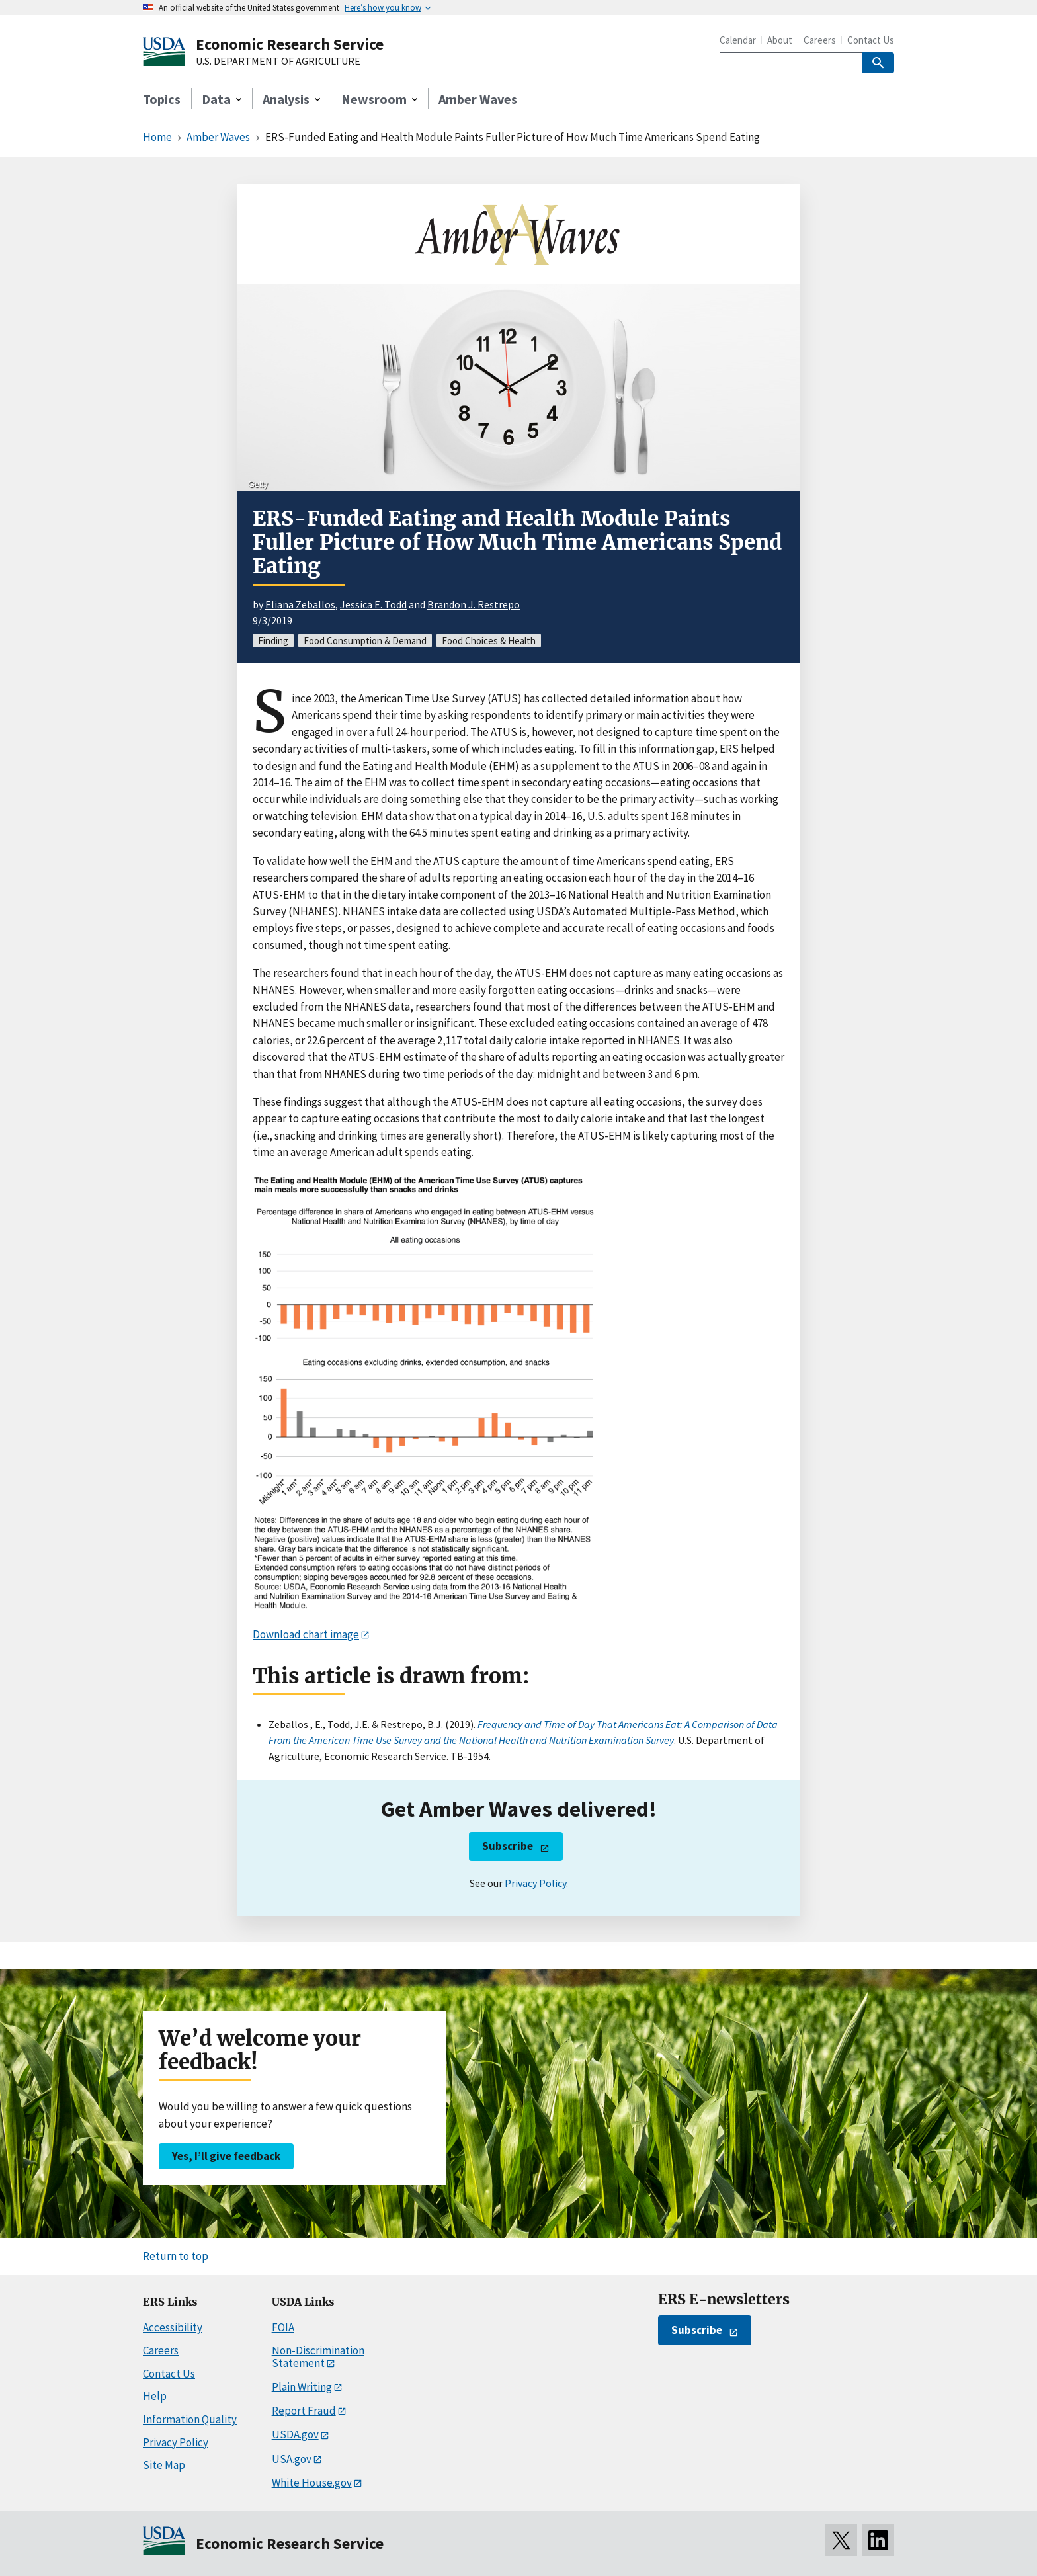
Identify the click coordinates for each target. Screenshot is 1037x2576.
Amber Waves (477, 99)
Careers (820, 40)
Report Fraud (304, 2410)
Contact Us (870, 40)
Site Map (164, 2465)
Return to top (175, 2256)
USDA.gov (295, 2434)
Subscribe (507, 1846)
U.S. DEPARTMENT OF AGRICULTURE (278, 61)
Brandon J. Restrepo (473, 604)
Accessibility (172, 2327)
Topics (162, 99)
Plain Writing (302, 2387)
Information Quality (190, 2419)
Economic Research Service (290, 44)
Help (155, 2396)
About (779, 40)
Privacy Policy (535, 1883)
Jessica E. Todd (373, 604)
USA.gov (291, 2459)
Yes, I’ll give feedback (226, 2156)
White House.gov (312, 2482)
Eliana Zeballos (300, 604)
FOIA (283, 2327)
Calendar (738, 40)
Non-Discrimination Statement (318, 2356)
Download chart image (306, 1634)
